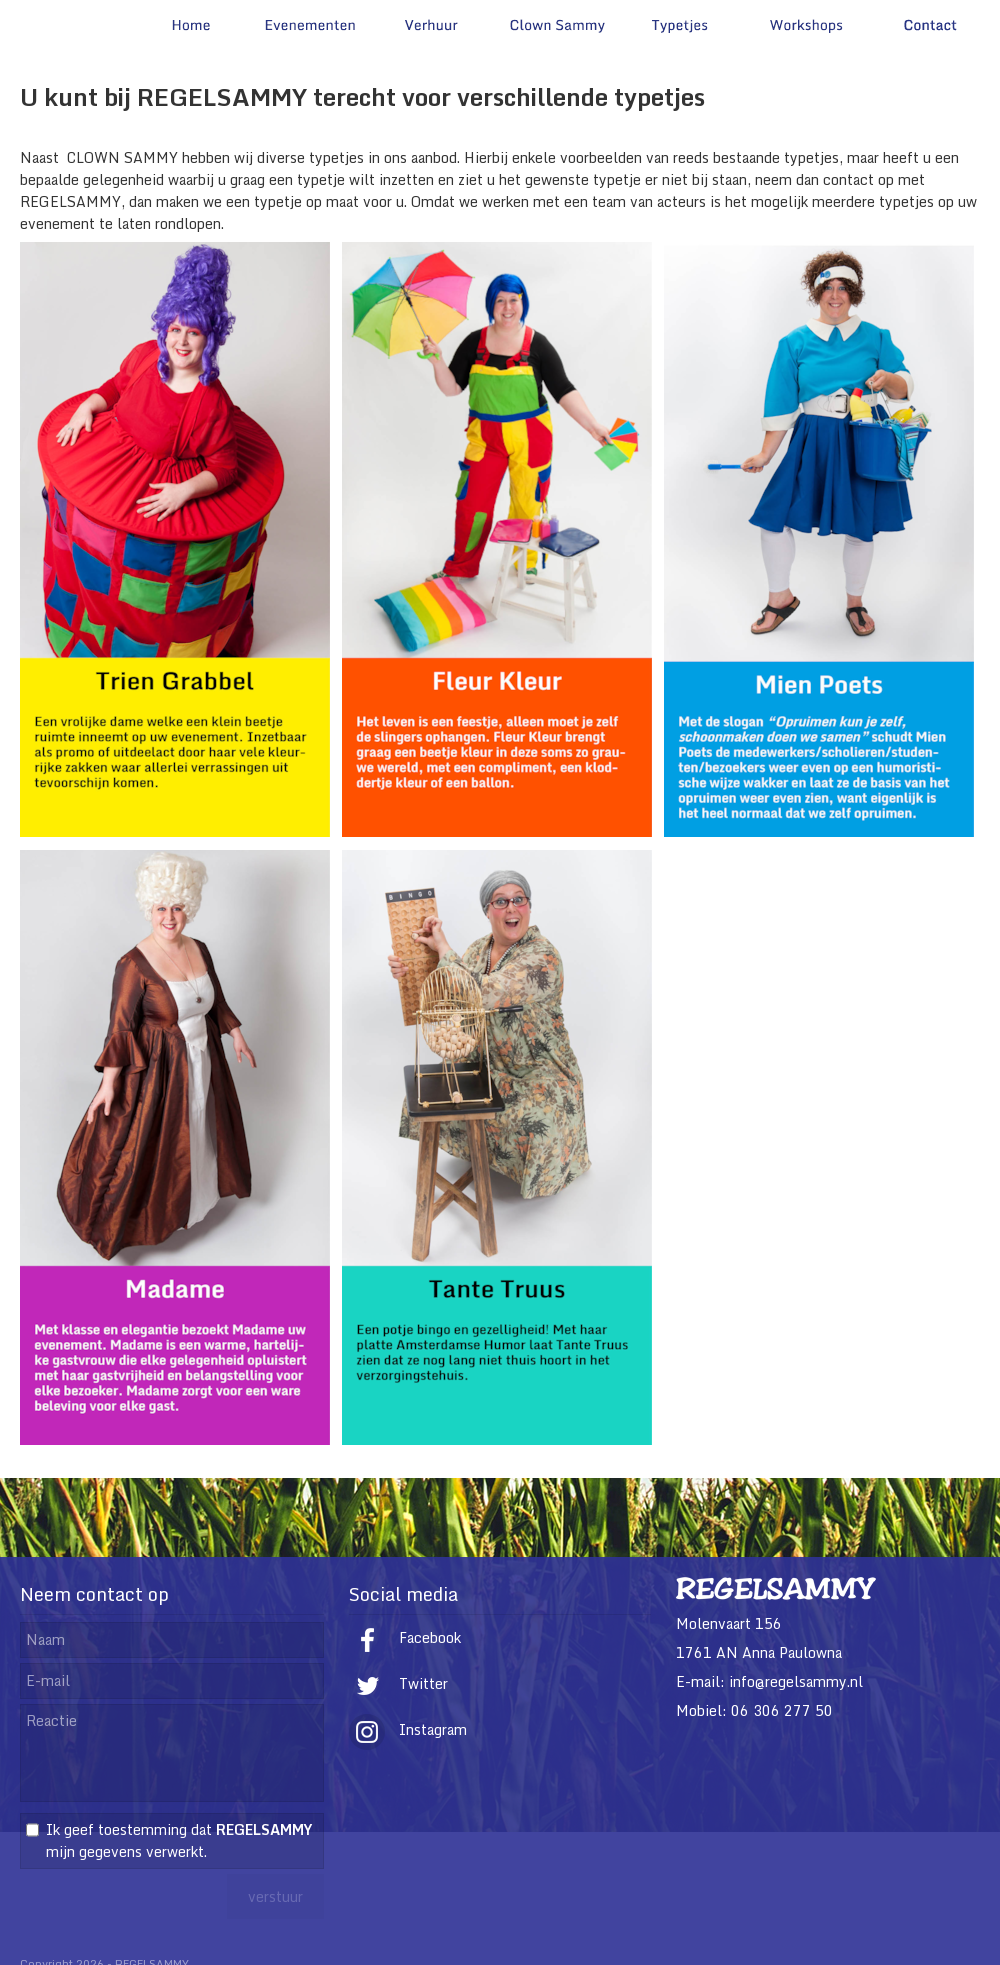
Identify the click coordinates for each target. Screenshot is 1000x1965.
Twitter (398, 1683)
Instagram (408, 1729)
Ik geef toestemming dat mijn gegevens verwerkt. (179, 1841)
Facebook (405, 1637)
